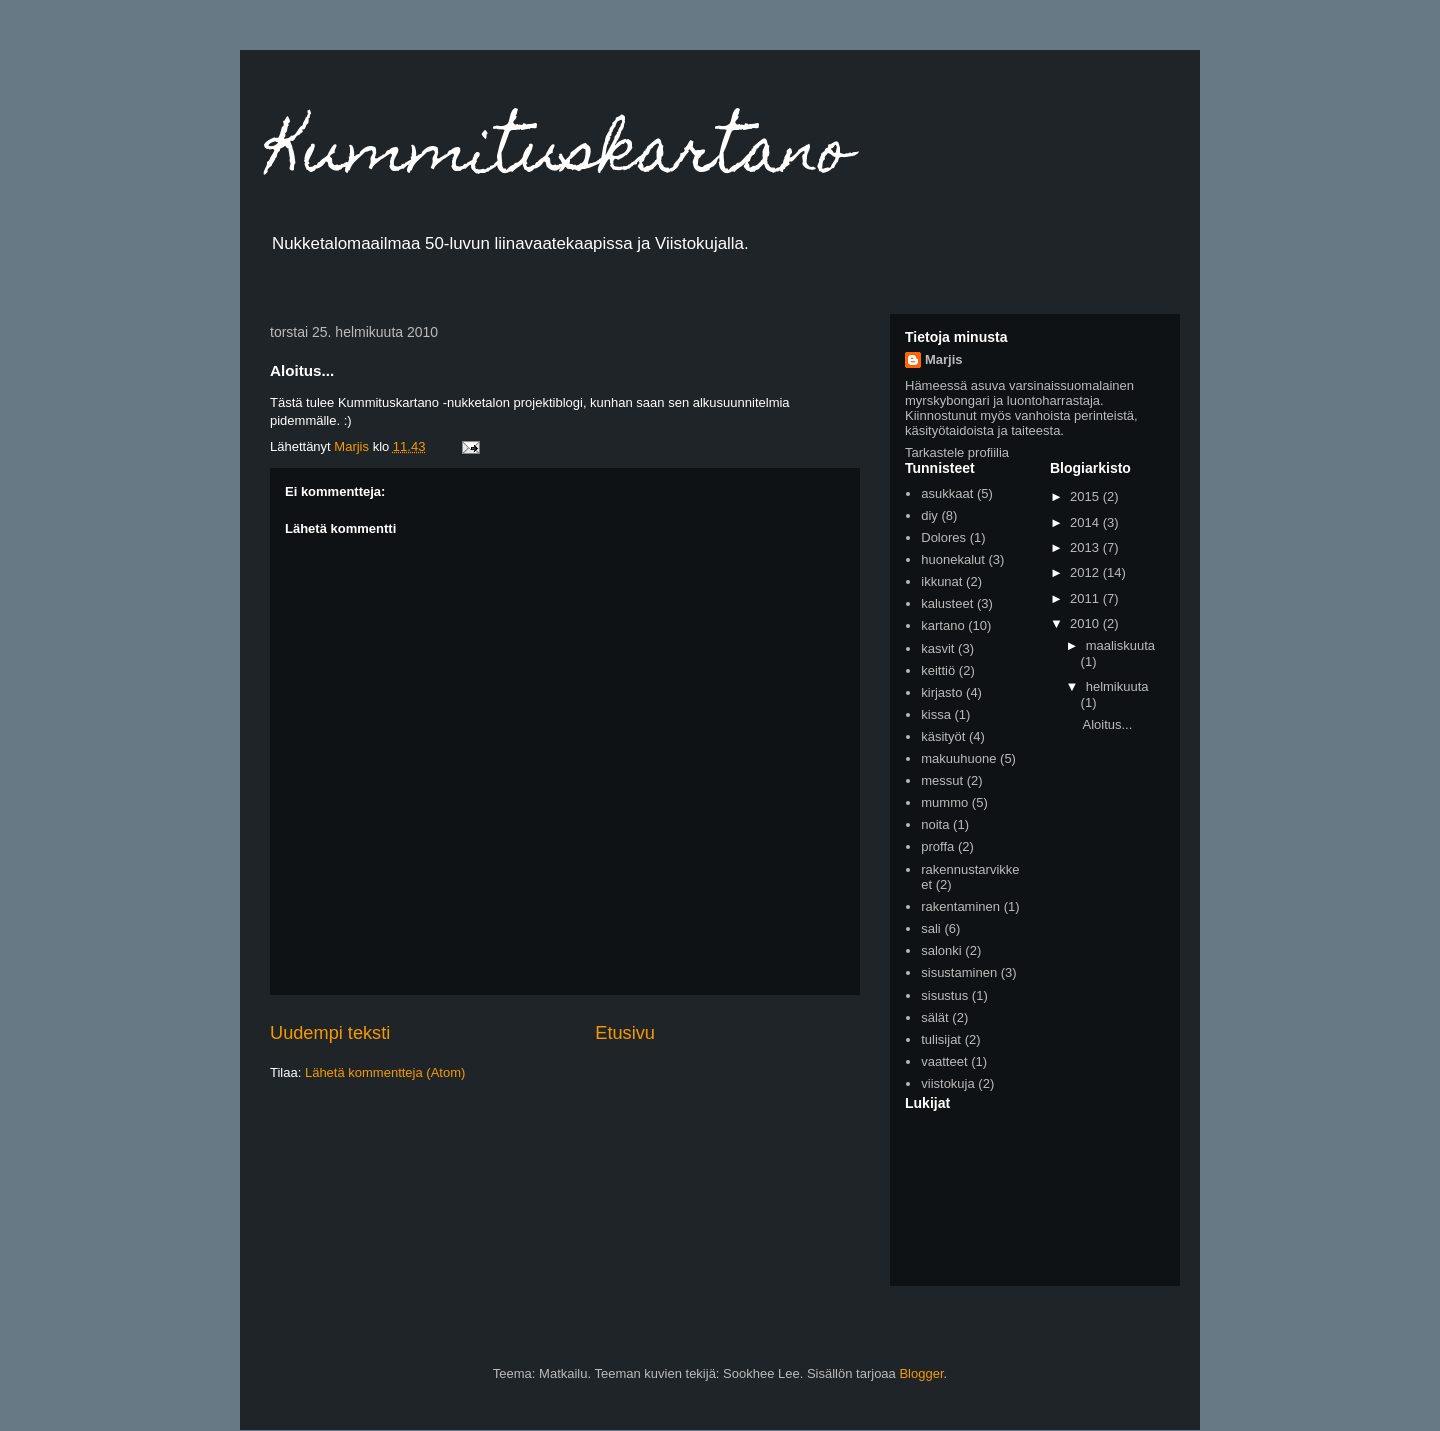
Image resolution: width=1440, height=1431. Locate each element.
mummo (944, 802)
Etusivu (625, 1033)
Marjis (944, 359)
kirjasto (941, 692)
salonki (941, 950)
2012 (1086, 572)
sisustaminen (959, 972)
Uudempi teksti (330, 1033)
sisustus (944, 995)
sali (931, 928)
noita (935, 824)
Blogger (921, 1373)
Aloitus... (1107, 724)
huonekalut (953, 559)
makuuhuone (958, 758)
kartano (942, 625)
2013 (1086, 547)
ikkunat (941, 581)
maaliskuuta (1120, 645)
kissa (936, 714)
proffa (937, 846)
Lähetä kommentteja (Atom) (385, 1072)
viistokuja (947, 1083)
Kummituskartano (561, 156)
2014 (1086, 522)
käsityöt (943, 736)
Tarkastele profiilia (957, 452)
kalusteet (947, 603)
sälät (934, 1017)
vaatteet (944, 1061)
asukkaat (947, 493)
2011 (1086, 598)
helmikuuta (1117, 686)
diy (929, 515)
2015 (1086, 496)
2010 (1086, 623)
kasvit (937, 648)
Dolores (943, 537)
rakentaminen (960, 906)
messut (942, 780)
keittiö (938, 670)
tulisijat (941, 1039)
